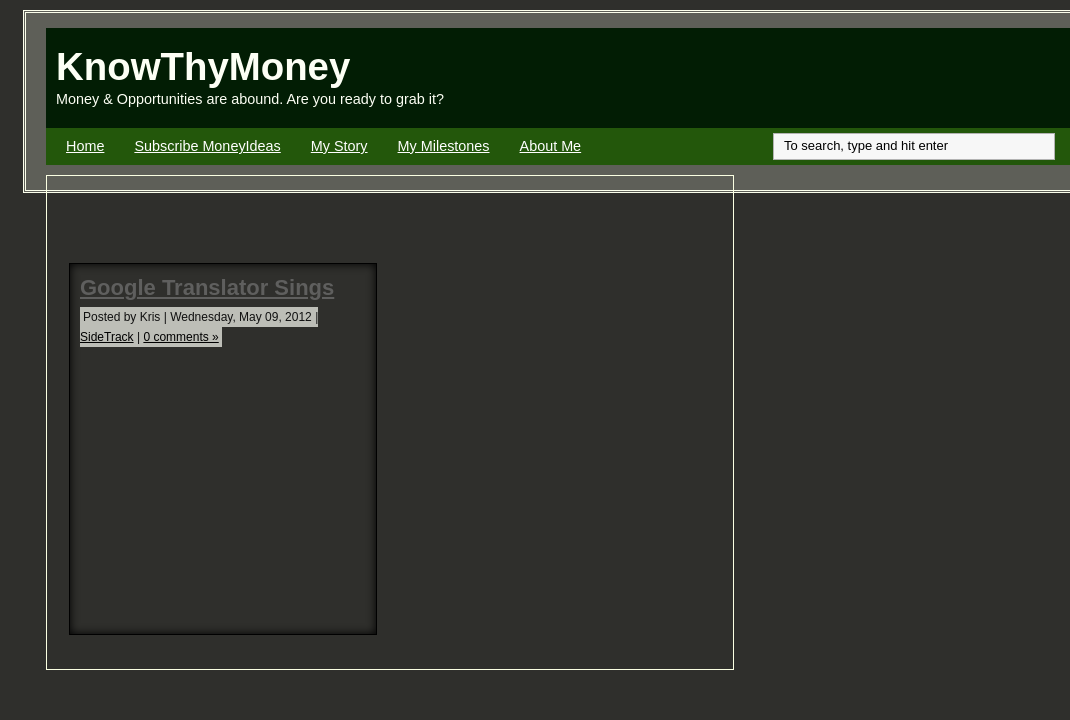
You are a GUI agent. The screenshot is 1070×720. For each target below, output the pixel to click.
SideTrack (107, 337)
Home (85, 146)
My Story (339, 146)
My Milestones (444, 146)
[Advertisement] (836, 78)
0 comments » (180, 337)
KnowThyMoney (203, 66)
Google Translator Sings (207, 287)
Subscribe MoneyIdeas (207, 146)
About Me (551, 146)
